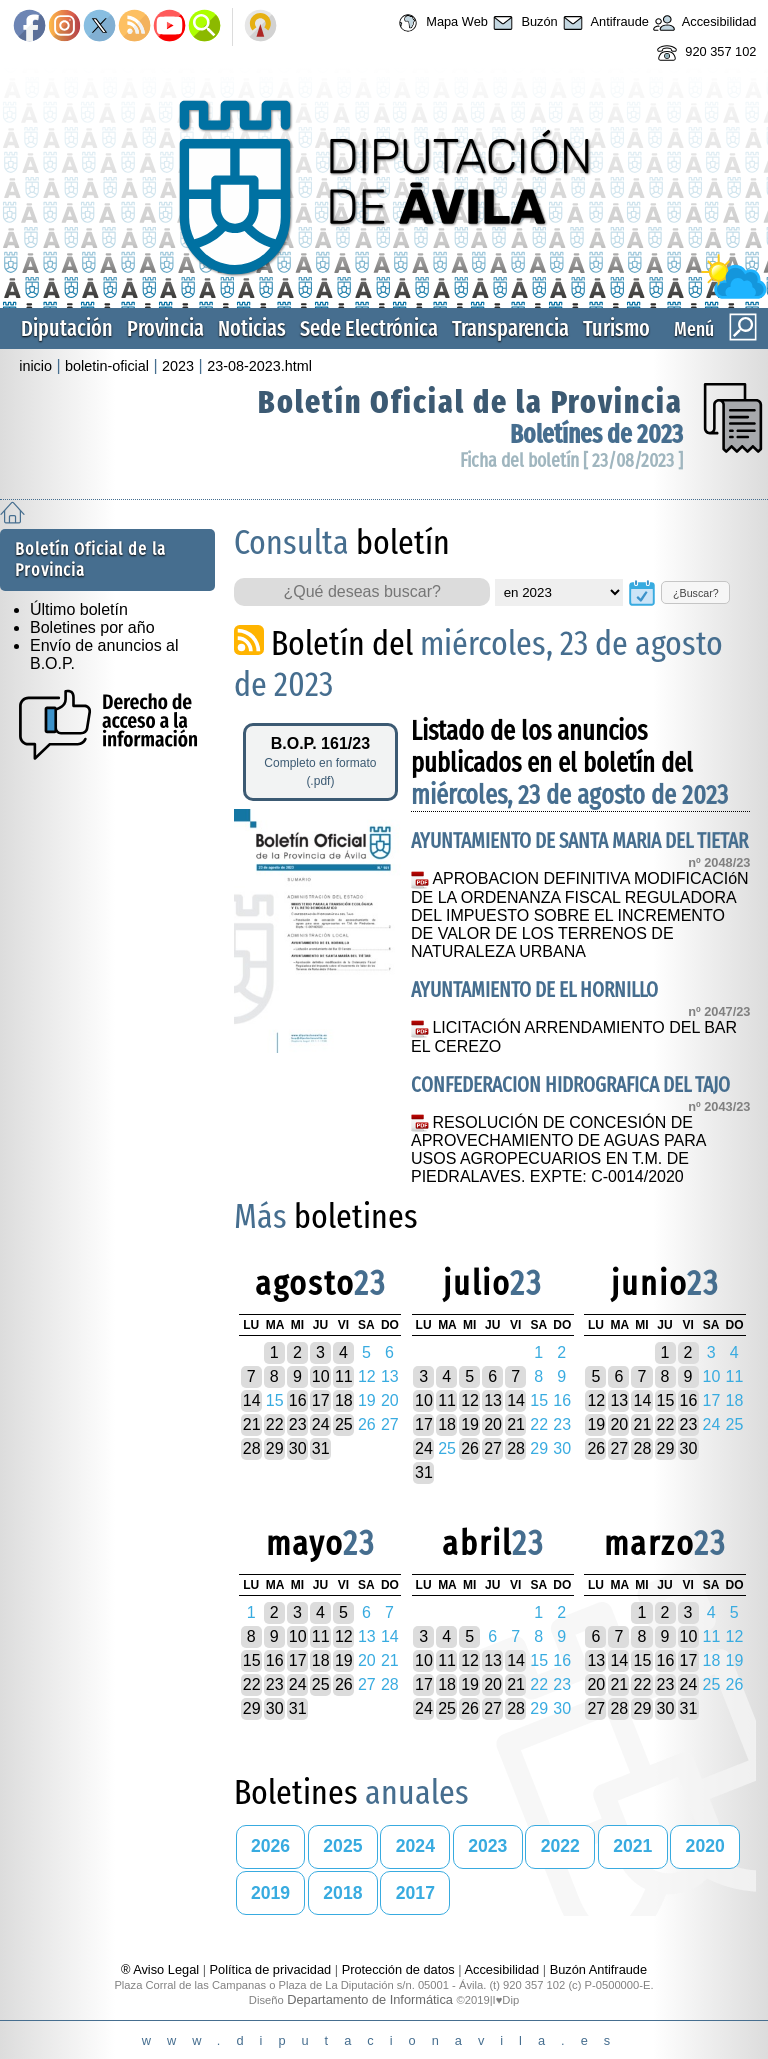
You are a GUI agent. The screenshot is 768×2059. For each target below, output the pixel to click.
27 (493, 1448)
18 (344, 1400)
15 (666, 1400)
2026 (270, 1846)
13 (493, 1400)
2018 (342, 1893)
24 (321, 1424)
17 (321, 1400)
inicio (35, 366)
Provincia (165, 328)
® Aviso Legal (162, 1969)
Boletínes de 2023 (596, 434)
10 (321, 1376)
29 (275, 1448)
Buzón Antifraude (598, 1969)
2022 (560, 1846)
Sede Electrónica (369, 328)
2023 (178, 366)
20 (493, 1424)
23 (298, 1424)
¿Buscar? (696, 593)
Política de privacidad (271, 1969)
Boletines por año (92, 627)
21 (252, 1424)
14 (252, 1400)
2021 (632, 1846)
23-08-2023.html (259, 366)
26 (470, 1448)
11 (344, 1376)
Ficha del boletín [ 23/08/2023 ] (571, 460)
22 (275, 1424)
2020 (705, 1846)
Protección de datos (398, 1969)
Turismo (616, 328)
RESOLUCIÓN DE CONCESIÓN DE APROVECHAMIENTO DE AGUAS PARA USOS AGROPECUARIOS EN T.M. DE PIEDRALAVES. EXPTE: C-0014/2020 (558, 1150)
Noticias (252, 328)
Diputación (67, 328)
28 (252, 1448)
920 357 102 (704, 53)
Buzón (523, 23)
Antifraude (603, 23)
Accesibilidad (703, 23)
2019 (270, 1893)
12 (470, 1400)
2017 (415, 1893)
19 (470, 1424)
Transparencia (510, 328)
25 (344, 1424)
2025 (342, 1846)
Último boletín (79, 609)
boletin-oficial (107, 366)
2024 (415, 1846)
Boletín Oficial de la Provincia (470, 402)
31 (321, 1448)
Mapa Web (440, 23)
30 (298, 1448)
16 (298, 1400)
